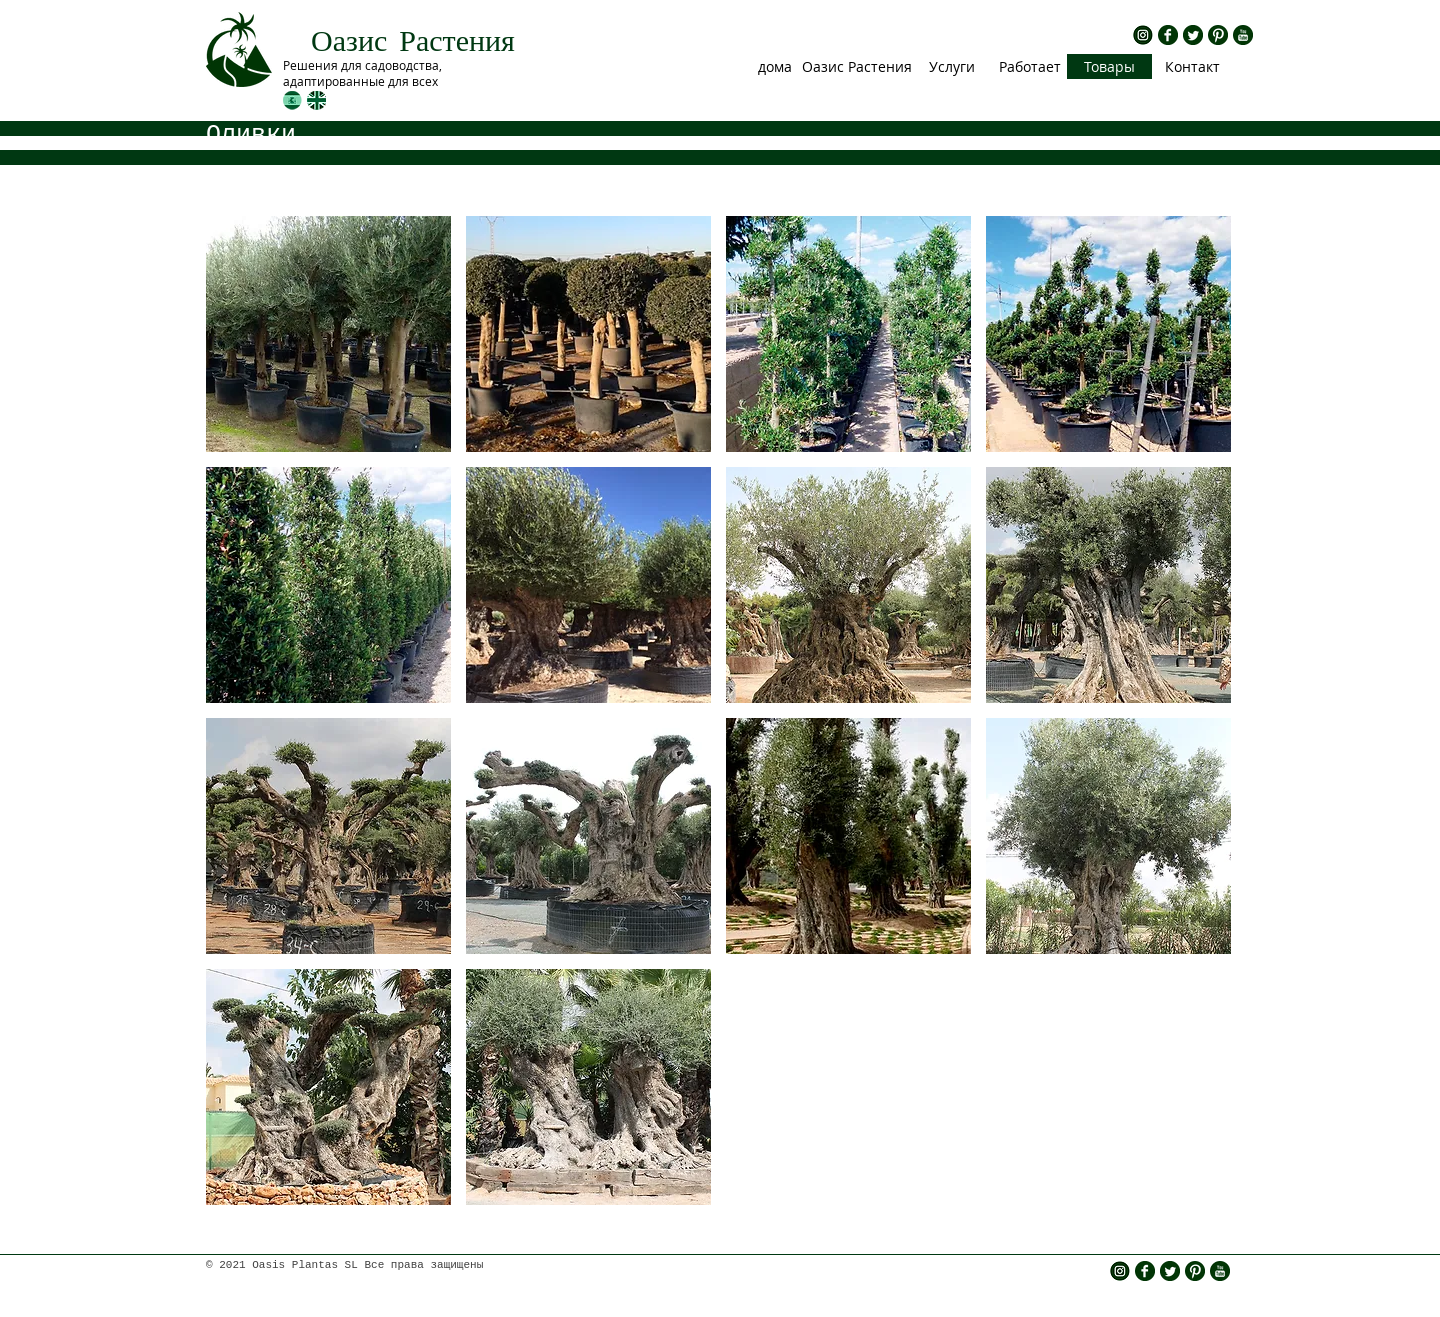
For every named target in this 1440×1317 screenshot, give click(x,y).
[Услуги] (952, 66)
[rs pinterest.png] (1218, 35)
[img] (328, 334)
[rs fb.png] (1168, 35)
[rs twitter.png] (1193, 35)
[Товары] (1109, 66)
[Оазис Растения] (857, 66)
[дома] (774, 66)
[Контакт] (1192, 66)
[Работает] (1029, 66)
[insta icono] (1143, 35)
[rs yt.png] (1243, 35)
